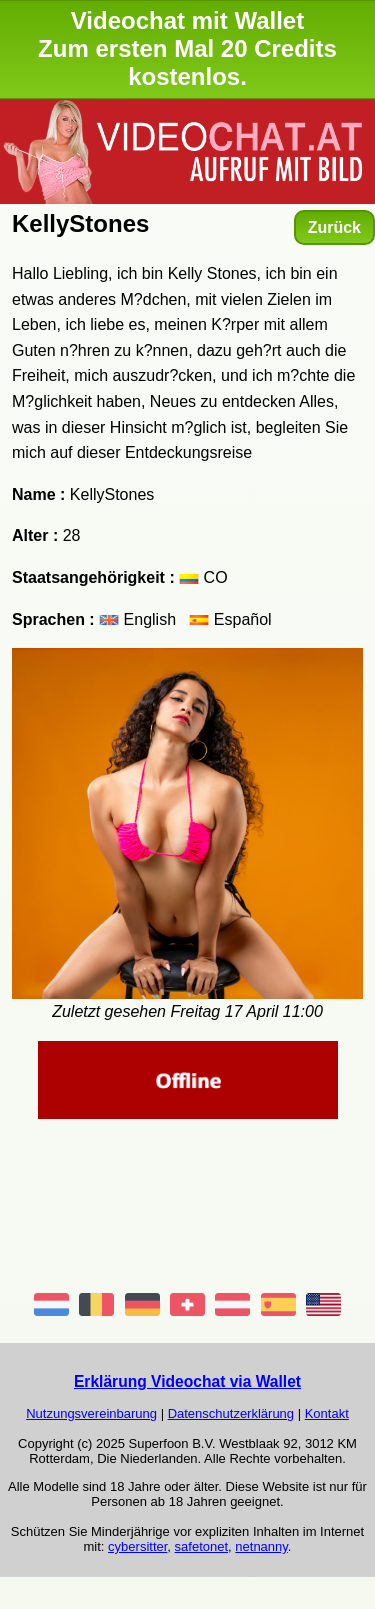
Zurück (334, 227)
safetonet (202, 1546)
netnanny (261, 1546)
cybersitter (137, 1546)
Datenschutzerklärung (231, 1413)
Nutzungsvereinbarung (91, 1413)
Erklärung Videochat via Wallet (187, 1381)
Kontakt (327, 1413)
